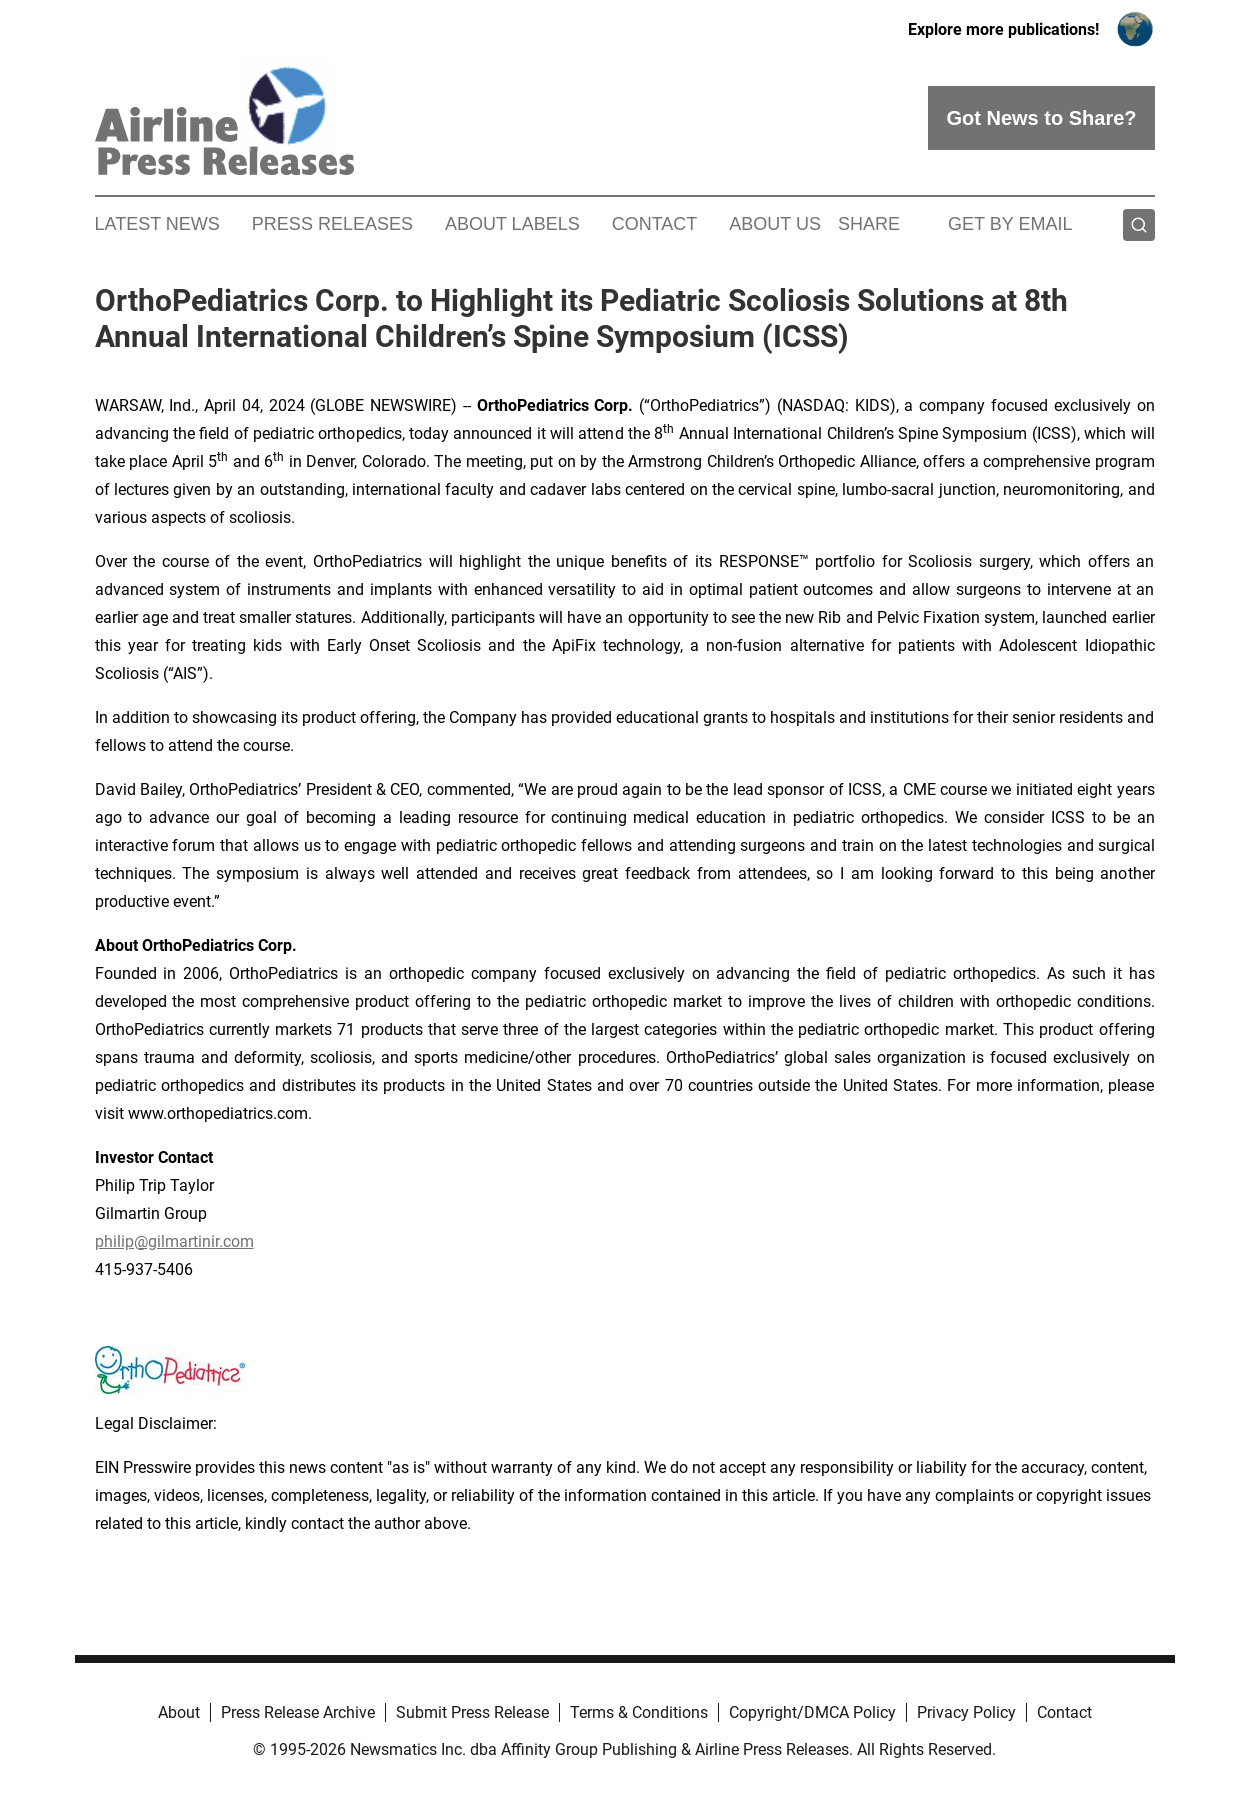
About (179, 1712)
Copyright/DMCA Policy (812, 1712)
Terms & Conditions (639, 1712)
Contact (655, 224)
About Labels (512, 224)
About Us (775, 224)
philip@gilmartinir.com (174, 1241)
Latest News (157, 224)
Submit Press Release (472, 1712)
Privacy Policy (966, 1712)
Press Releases (332, 224)
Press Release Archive (298, 1712)
